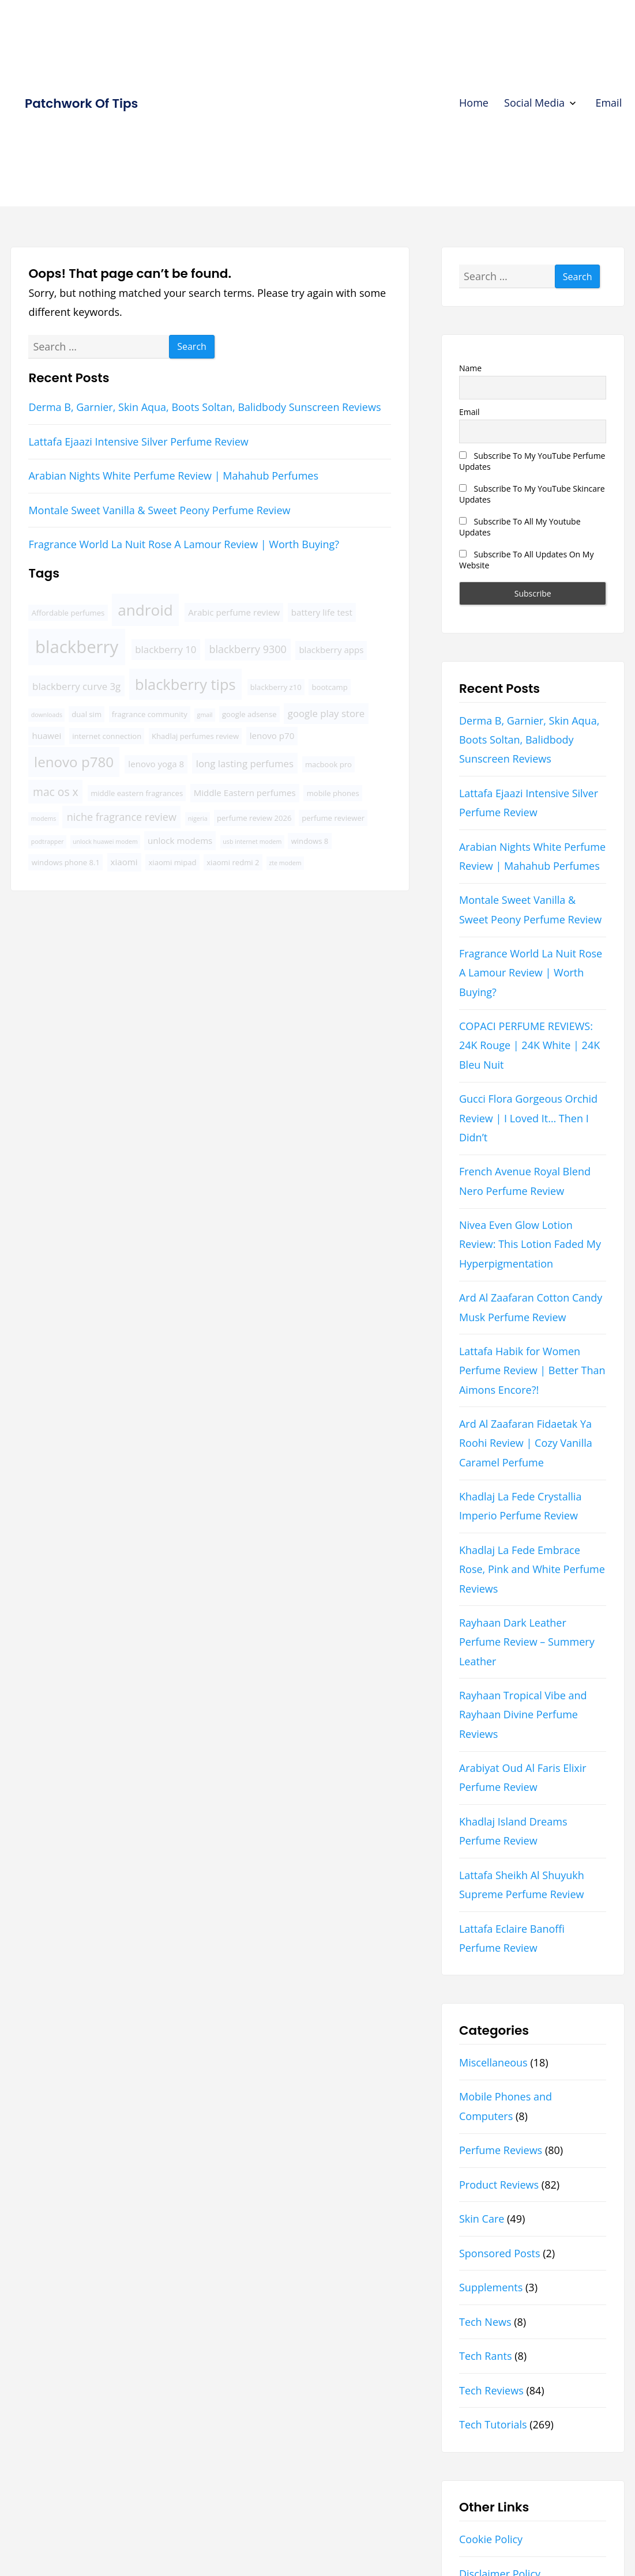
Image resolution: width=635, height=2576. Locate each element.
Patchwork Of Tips (81, 103)
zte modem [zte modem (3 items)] (285, 863)
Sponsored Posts (499, 2253)
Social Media (534, 103)
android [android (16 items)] (145, 609)
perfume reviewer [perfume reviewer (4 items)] (333, 818)
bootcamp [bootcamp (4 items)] (330, 687)
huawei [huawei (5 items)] (46, 735)
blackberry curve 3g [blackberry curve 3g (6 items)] (76, 686)
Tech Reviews (491, 2390)
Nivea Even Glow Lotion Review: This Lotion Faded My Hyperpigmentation (530, 1244)
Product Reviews (499, 2185)
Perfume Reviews (500, 2150)
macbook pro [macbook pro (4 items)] (328, 764)
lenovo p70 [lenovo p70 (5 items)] (272, 735)
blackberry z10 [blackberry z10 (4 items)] (276, 687)
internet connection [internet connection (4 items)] (106, 736)
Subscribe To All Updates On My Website (526, 560)
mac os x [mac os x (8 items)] (55, 791)
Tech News (485, 2322)
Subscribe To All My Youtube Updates (520, 527)
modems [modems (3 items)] (44, 818)
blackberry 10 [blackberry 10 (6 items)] (165, 649)
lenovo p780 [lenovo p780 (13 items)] (74, 761)
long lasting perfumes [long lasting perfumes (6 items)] (245, 763)
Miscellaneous (493, 2062)
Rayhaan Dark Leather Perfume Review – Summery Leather (527, 1642)
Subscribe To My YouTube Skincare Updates (532, 494)
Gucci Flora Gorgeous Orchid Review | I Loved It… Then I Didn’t (528, 1118)
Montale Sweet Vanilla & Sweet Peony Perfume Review (159, 510)
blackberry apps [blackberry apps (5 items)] (331, 649)
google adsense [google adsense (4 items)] (249, 714)
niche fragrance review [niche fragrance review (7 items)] (121, 817)
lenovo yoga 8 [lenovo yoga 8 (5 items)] (156, 764)
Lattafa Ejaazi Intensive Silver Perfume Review (138, 441)
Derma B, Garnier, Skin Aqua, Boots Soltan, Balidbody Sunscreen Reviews (204, 407)
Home (474, 103)
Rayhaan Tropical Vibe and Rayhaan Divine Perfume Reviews (523, 1714)
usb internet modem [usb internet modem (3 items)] (252, 842)
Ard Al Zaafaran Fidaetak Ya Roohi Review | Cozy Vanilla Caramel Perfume (525, 1443)
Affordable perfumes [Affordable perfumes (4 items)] (68, 613)
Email (608, 103)
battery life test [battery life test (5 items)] (321, 612)
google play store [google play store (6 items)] (326, 713)
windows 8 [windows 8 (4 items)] (310, 841)
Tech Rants (485, 2356)
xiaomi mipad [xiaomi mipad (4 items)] (173, 862)
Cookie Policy (491, 2539)
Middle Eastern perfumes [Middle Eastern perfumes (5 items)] (245, 792)
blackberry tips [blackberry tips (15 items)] (185, 684)
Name (470, 368)
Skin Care (481, 2219)
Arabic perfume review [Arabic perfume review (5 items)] (234, 612)
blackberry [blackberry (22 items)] (76, 646)
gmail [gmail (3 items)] (205, 715)
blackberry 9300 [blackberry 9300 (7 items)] (247, 649)
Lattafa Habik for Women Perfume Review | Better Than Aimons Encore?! (532, 1370)
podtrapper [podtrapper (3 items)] (47, 842)
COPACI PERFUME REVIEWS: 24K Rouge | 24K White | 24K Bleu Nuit (529, 1045)
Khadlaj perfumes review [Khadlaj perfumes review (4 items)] (195, 736)
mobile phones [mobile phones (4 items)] (333, 793)
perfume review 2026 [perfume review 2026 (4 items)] (254, 818)
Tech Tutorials (493, 2424)
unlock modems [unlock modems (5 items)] (180, 840)
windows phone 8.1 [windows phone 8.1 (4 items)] (66, 862)
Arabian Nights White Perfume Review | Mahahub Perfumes (173, 475)
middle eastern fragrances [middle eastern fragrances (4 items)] (137, 793)
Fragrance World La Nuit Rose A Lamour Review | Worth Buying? (183, 544)
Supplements (491, 2287)
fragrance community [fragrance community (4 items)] (149, 714)
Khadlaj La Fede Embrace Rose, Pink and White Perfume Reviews (532, 1569)
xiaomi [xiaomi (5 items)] (124, 862)
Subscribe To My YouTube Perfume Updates (532, 461)
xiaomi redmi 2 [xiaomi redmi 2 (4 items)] (232, 862)
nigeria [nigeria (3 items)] (198, 818)
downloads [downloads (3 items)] (46, 715)
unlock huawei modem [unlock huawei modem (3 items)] (105, 842)
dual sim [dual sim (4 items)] (87, 714)
